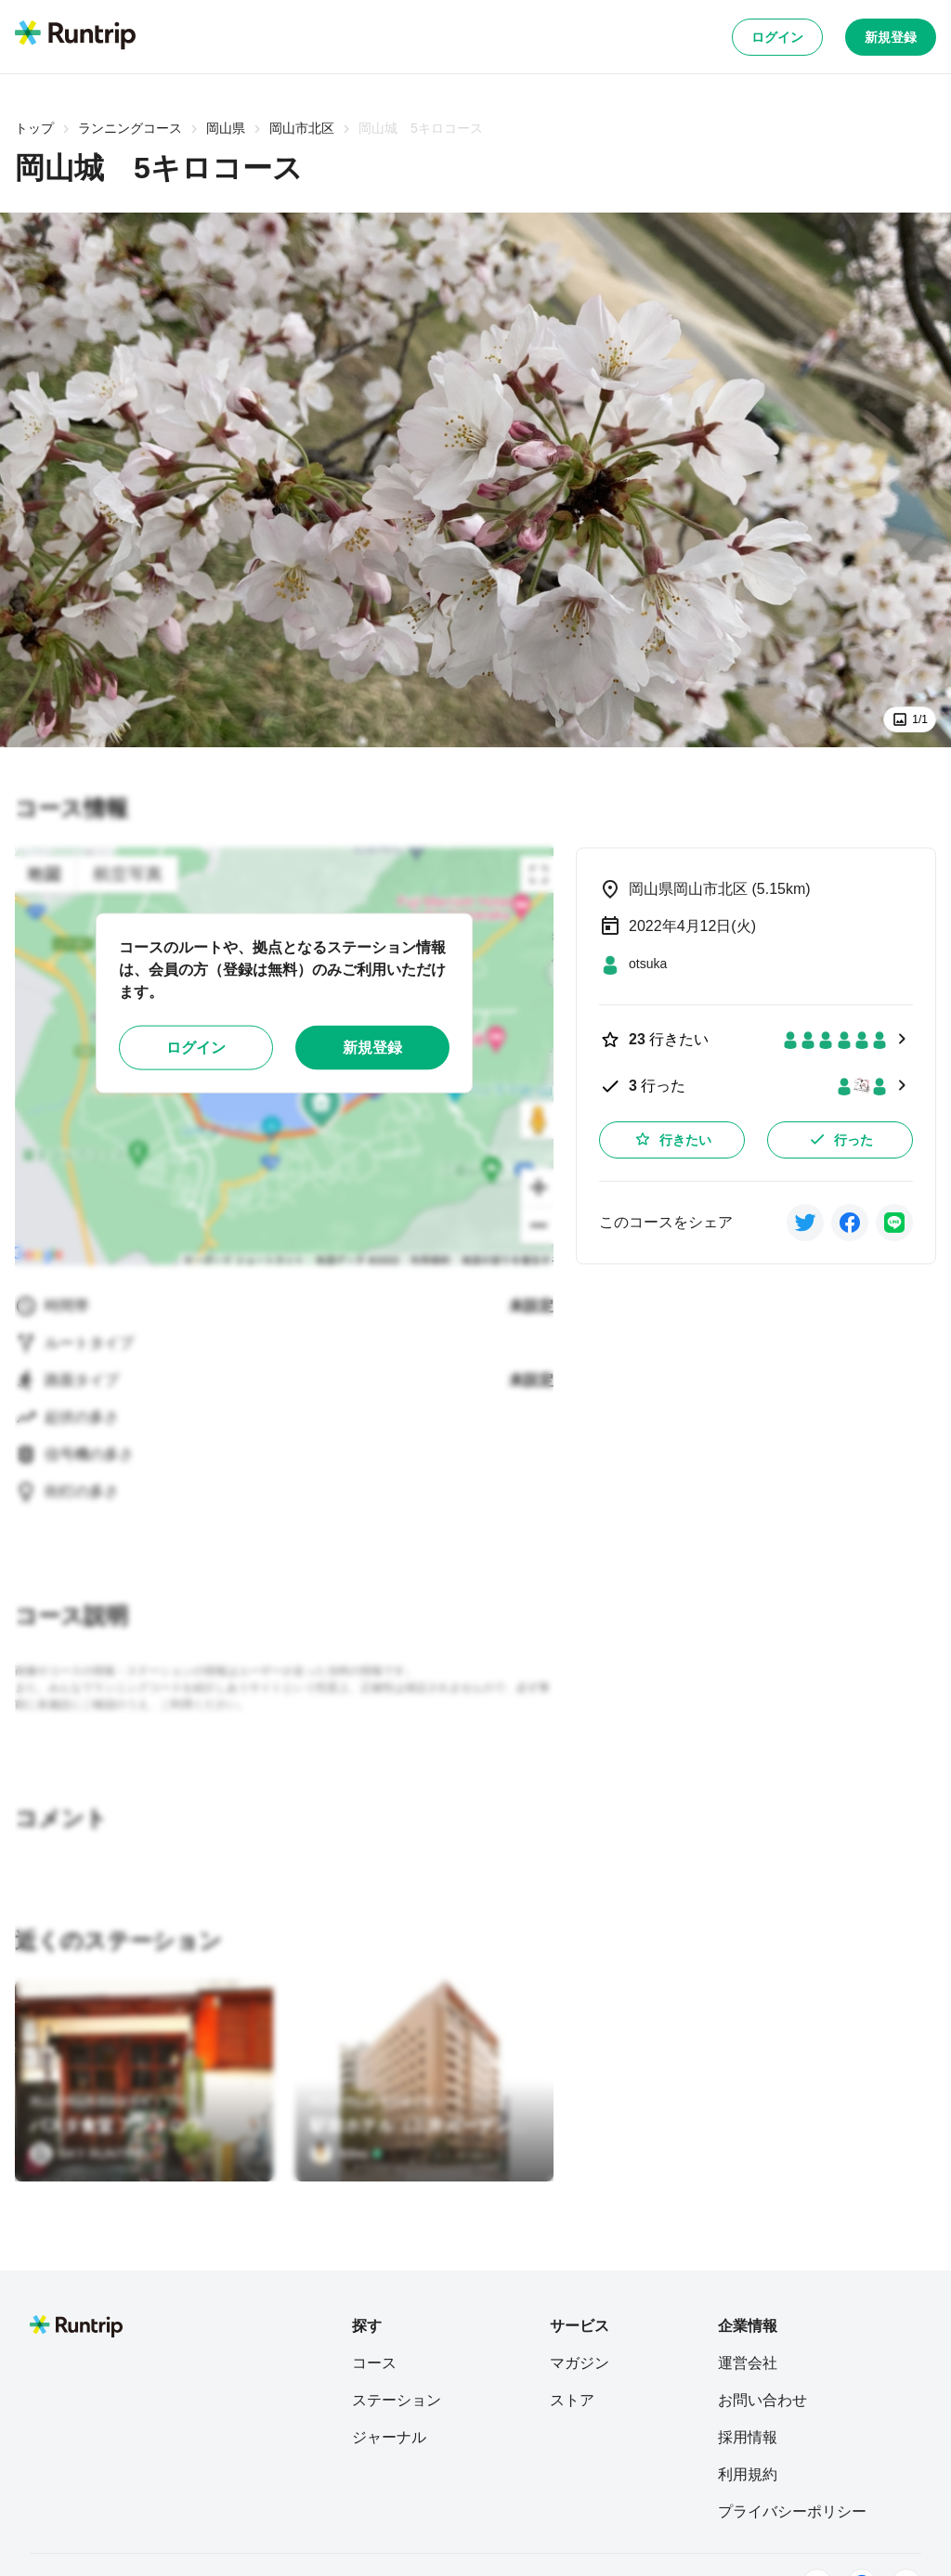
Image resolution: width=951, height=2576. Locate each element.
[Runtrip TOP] (75, 36)
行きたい (672, 1139)
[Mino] (346, 2153)
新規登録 (891, 37)
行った (840, 1139)
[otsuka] (633, 963)
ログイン (777, 37)
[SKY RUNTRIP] (88, 2153)
